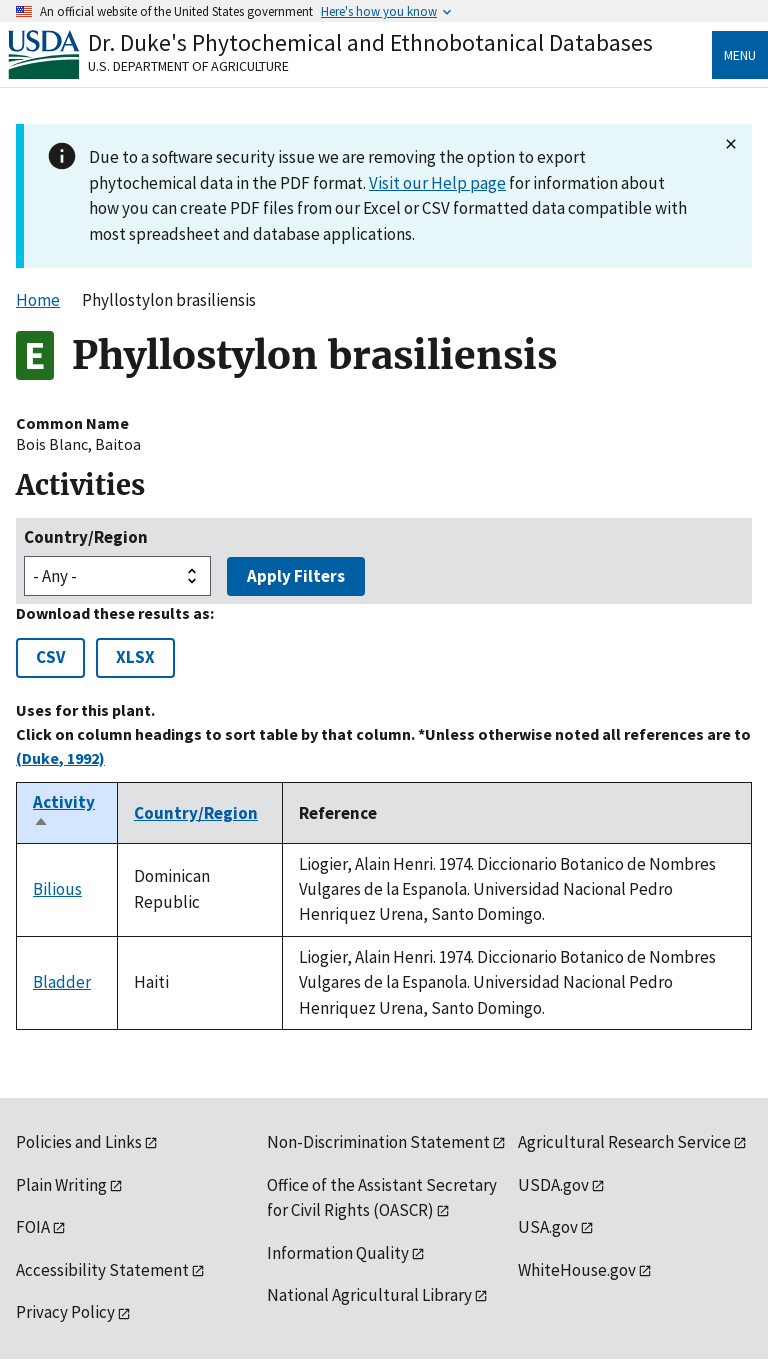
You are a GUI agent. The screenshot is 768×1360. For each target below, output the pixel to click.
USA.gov (548, 1227)
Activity (64, 813)
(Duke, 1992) (60, 758)
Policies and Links (79, 1142)
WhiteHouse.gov (577, 1270)
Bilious (57, 889)
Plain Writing (61, 1185)
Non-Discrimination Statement (378, 1142)
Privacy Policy (65, 1312)
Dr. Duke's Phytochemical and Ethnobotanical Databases (370, 42)
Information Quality (338, 1253)
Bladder (62, 982)
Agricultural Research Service (624, 1142)
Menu (740, 55)
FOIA (33, 1227)
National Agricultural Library (369, 1295)
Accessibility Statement (102, 1270)
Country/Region (86, 537)
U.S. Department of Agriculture (188, 66)
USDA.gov (553, 1185)
